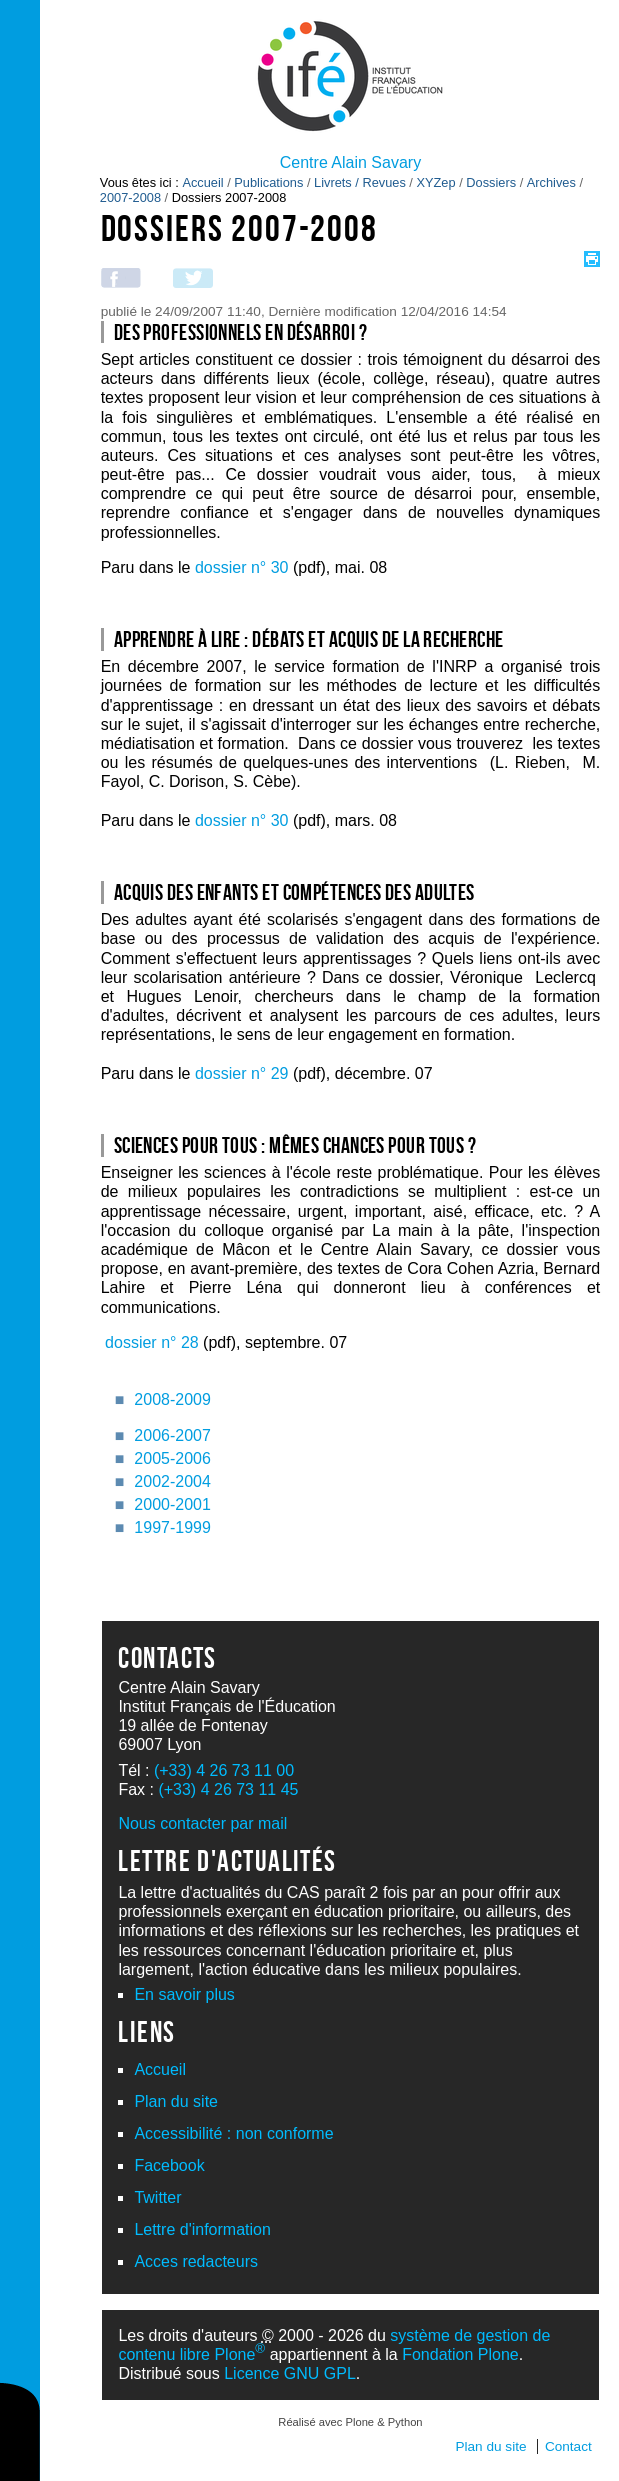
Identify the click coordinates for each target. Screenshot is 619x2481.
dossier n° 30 (242, 567)
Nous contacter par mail (202, 1823)
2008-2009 (172, 1399)
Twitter (157, 2197)
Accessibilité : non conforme (233, 2133)
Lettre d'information (202, 2229)
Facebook (169, 2165)
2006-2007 (172, 1435)
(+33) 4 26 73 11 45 (228, 1789)
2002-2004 (172, 1481)
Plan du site (176, 2101)
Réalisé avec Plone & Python (350, 2422)
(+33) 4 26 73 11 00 (224, 1770)
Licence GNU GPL (290, 2373)
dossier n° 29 (242, 1073)
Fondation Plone (460, 2354)
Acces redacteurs (196, 2261)
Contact (568, 2446)
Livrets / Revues (360, 182)
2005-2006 (172, 1458)
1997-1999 (172, 1527)
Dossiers (491, 182)
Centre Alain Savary (350, 162)
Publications (268, 182)
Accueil (202, 182)
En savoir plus (184, 1994)
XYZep (435, 182)
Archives (551, 182)
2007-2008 (130, 197)
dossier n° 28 (152, 1342)
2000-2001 (172, 1504)
